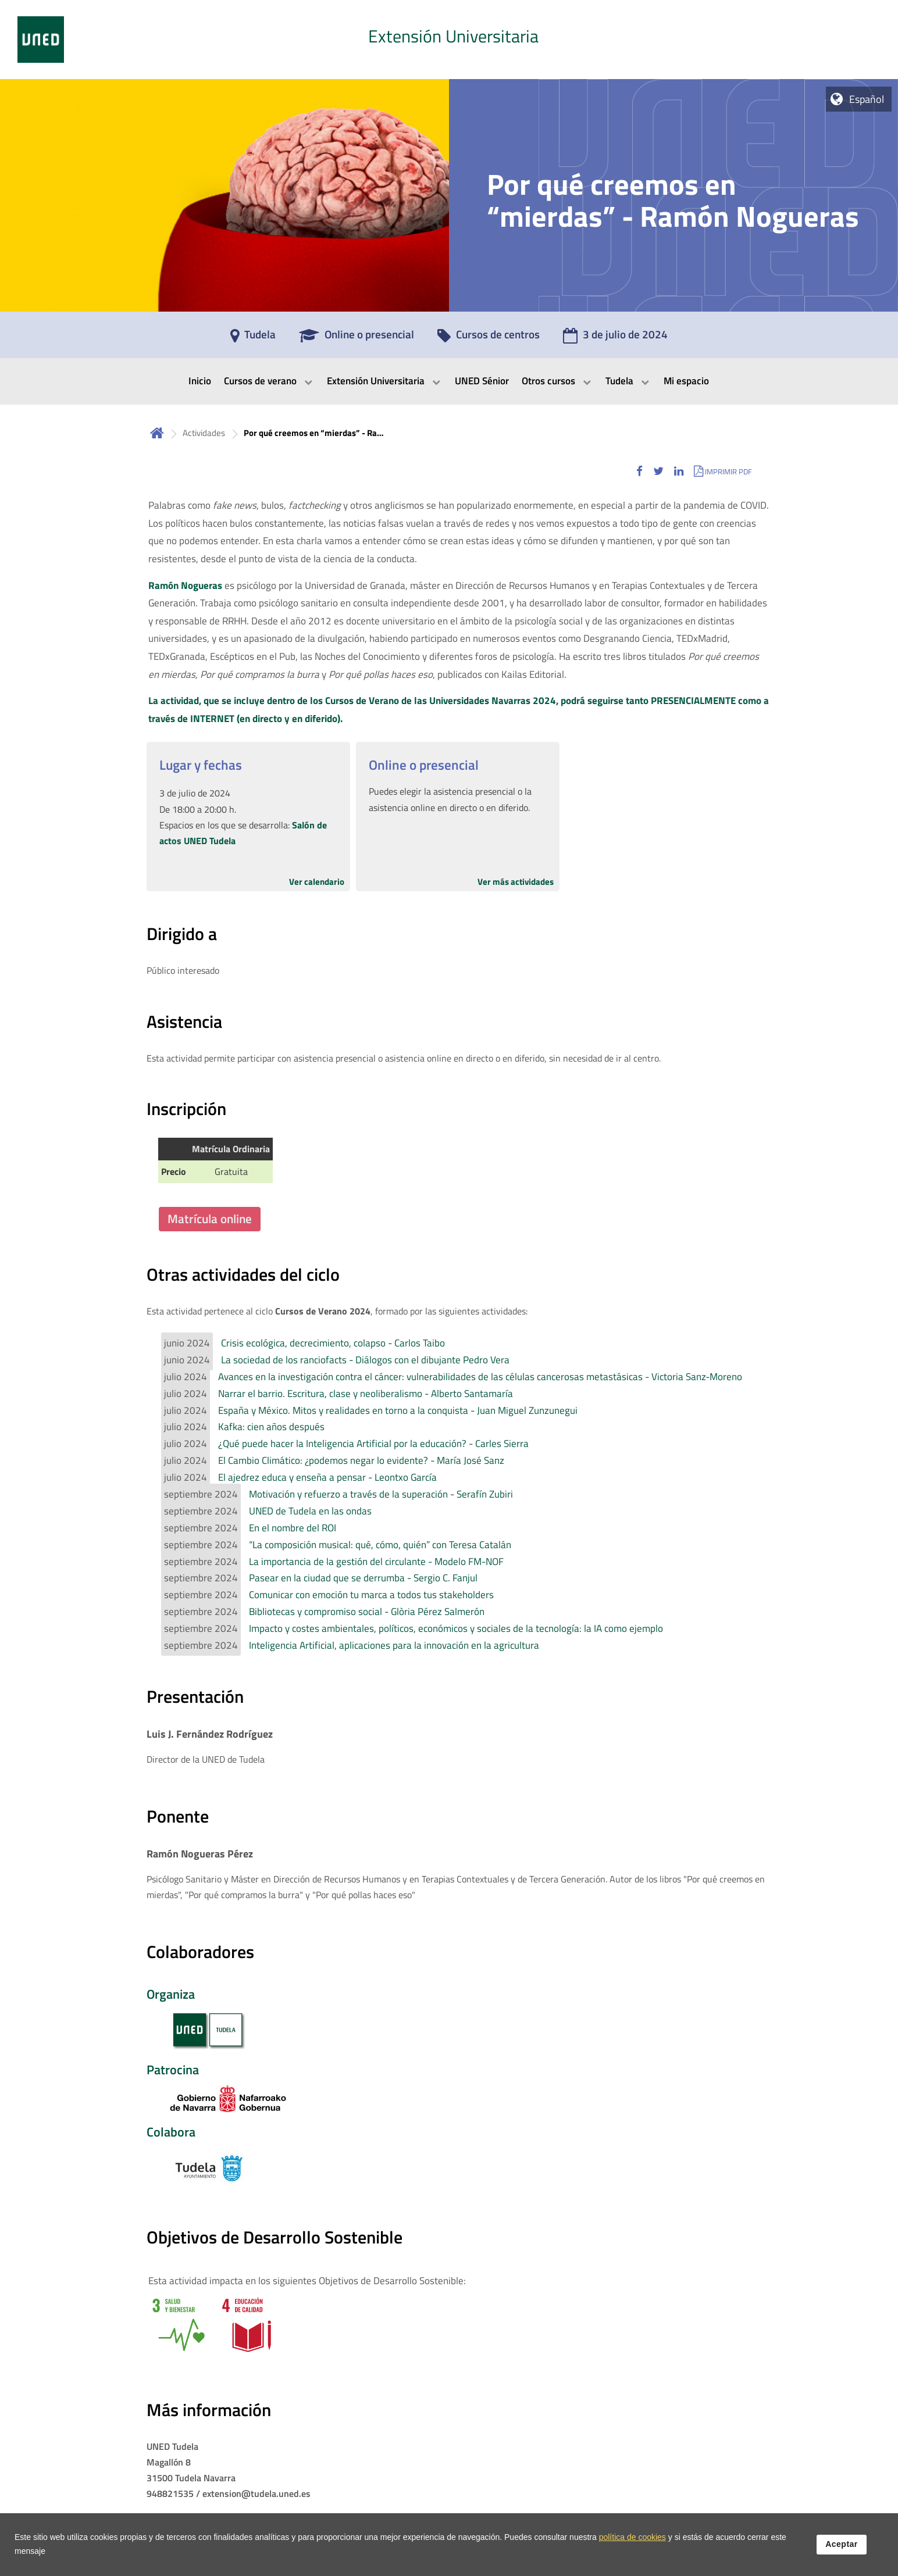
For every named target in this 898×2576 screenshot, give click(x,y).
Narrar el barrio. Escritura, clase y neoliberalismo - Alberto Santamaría (365, 1393)
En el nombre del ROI (292, 1527)
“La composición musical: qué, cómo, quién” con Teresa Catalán (380, 1544)
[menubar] (449, 381)
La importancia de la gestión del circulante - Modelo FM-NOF (376, 1561)
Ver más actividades (515, 881)
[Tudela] (253, 338)
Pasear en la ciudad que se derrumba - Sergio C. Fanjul (363, 1577)
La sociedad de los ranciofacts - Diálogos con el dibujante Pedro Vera (365, 1359)
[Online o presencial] (356, 338)
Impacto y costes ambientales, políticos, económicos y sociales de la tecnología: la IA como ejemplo (456, 1628)
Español (866, 99)
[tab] (449, 39)
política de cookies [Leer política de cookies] (632, 2545)
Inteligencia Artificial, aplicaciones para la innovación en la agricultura (394, 1645)
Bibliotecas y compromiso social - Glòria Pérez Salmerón (366, 1611)
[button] (639, 471)
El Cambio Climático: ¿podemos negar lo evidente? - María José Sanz (361, 1460)
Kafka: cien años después (271, 1426)
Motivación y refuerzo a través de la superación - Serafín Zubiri (381, 1494)
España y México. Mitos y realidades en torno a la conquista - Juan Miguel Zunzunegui (398, 1410)
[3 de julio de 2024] (615, 338)
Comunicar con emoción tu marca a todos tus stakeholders (371, 1594)
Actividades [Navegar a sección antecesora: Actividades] (204, 433)
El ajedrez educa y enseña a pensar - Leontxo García (327, 1477)
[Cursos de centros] (488, 338)
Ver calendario (316, 881)
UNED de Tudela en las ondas (310, 1511)
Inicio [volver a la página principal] (157, 433)
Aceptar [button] (841, 2552)
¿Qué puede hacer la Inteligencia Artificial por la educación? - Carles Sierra (373, 1443)
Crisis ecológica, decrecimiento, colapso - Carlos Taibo (333, 1342)
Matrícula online (210, 1218)
